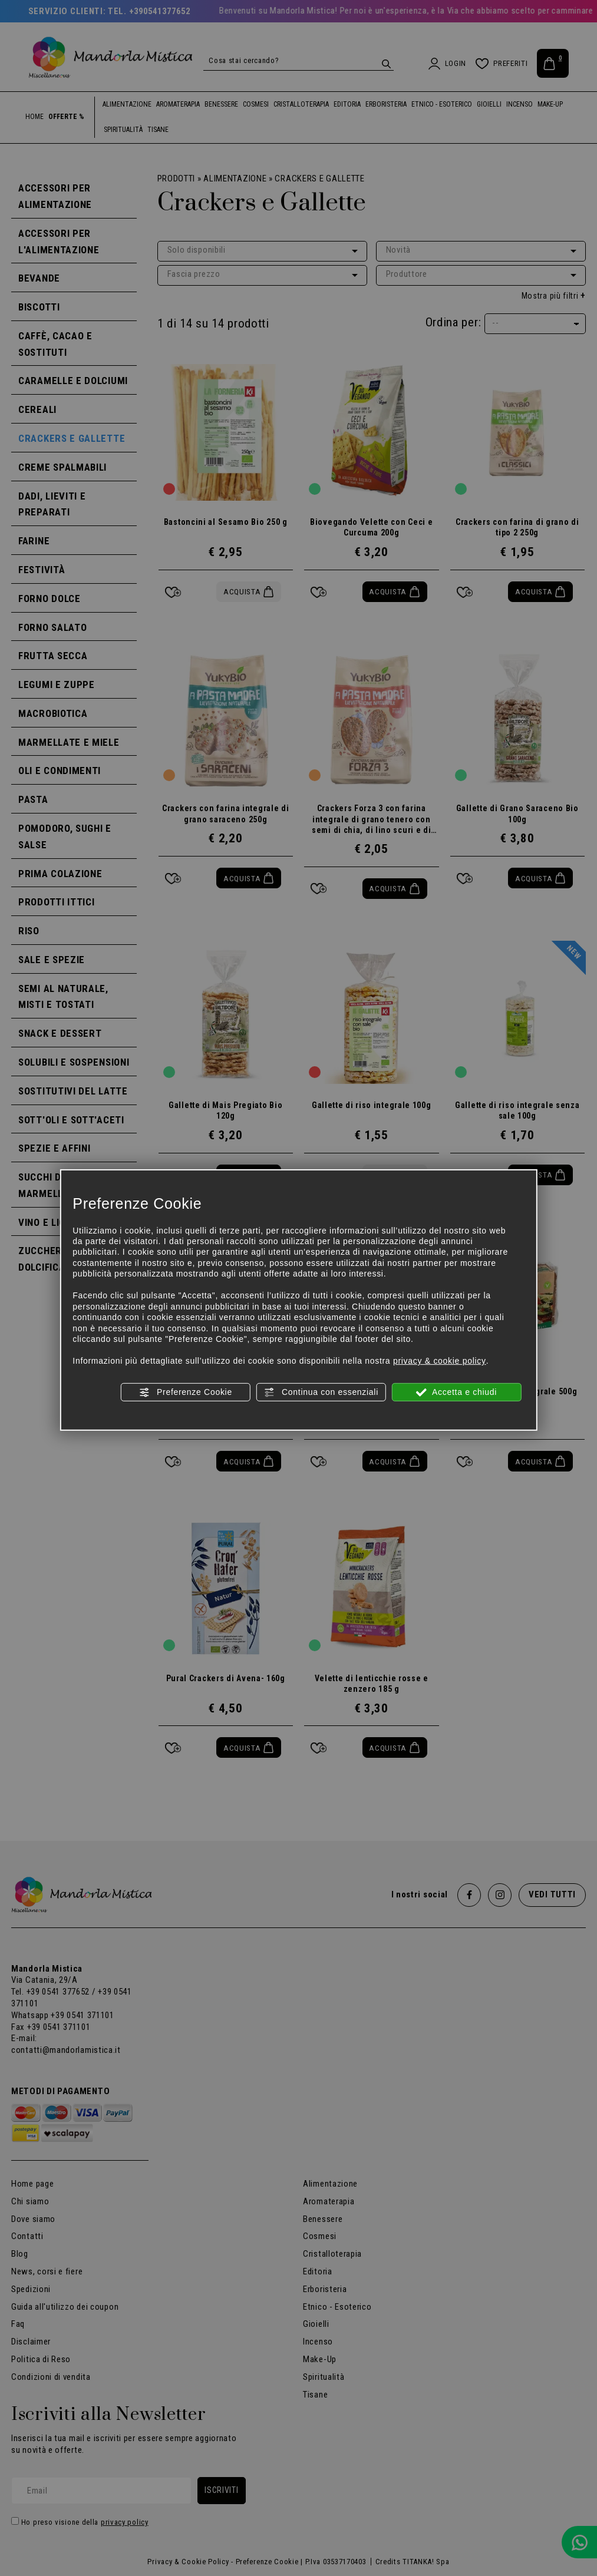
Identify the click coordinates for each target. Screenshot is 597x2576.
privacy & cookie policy (439, 1360)
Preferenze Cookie (185, 1392)
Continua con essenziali (320, 1392)
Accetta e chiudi (456, 1392)
